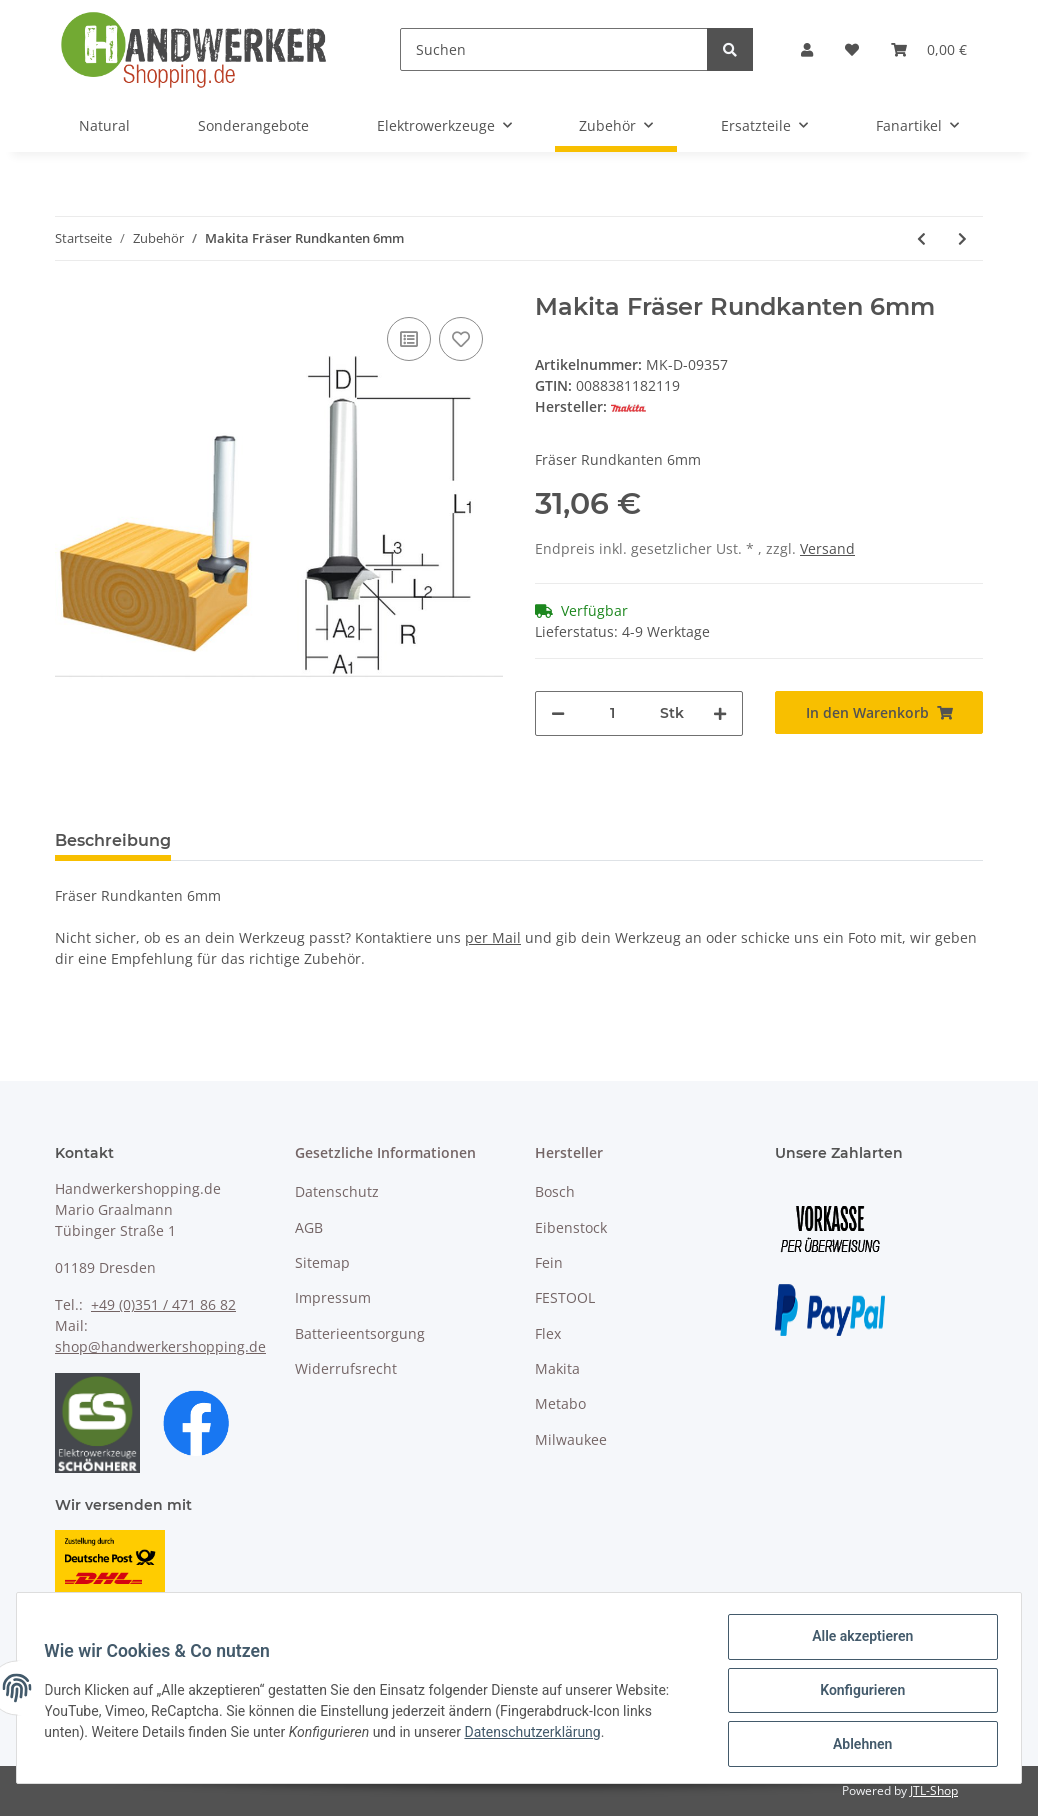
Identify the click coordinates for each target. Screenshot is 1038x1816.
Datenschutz (337, 1191)
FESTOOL (565, 1297)
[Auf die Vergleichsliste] (409, 339)
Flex (548, 1333)
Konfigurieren (857, 1693)
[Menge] (612, 713)
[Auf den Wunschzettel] (461, 339)
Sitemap (322, 1262)
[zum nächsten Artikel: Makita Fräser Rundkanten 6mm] (962, 238)
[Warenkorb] (929, 49)
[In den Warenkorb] (879, 712)
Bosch (555, 1191)
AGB (309, 1227)
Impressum (333, 1297)
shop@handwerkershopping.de (160, 1346)
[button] (807, 49)
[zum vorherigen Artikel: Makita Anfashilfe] (921, 238)
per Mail (493, 937)
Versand (827, 548)
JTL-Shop (934, 1790)
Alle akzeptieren (857, 1641)
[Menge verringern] (558, 713)
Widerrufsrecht (346, 1368)
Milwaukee (571, 1439)
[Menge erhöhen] (720, 713)
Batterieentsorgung (360, 1333)
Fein (549, 1262)
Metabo (560, 1403)
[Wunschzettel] (852, 49)
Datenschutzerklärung (537, 1735)
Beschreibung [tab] (113, 840)
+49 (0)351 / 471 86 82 (163, 1304)
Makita (557, 1368)
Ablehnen (857, 1745)
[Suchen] (554, 49)
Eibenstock (571, 1227)
